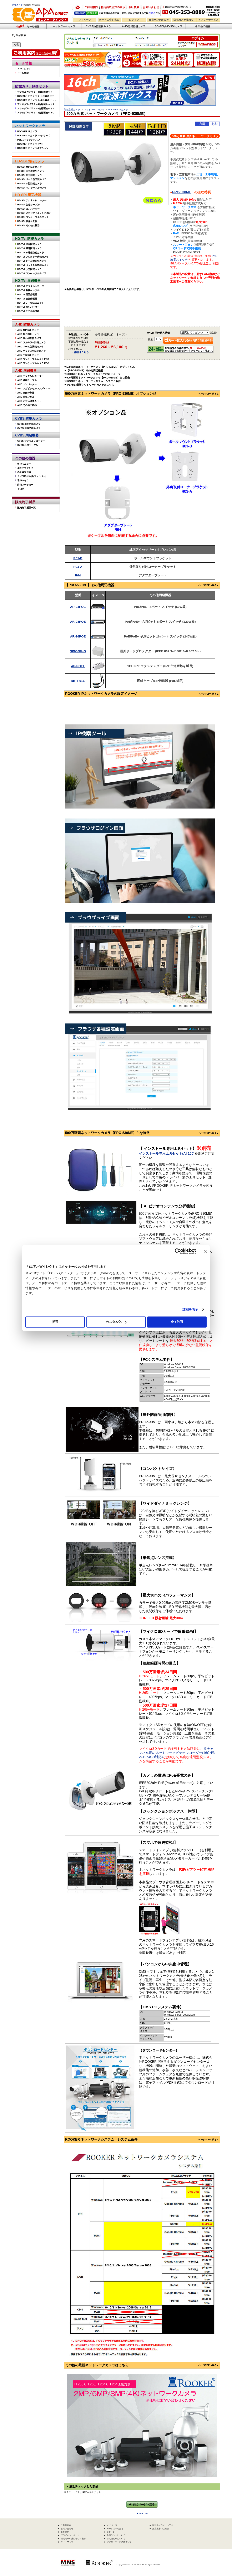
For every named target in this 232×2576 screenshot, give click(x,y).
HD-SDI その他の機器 (28, 225)
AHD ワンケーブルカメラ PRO (33, 359)
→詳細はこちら (80, 352)
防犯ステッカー (25, 484)
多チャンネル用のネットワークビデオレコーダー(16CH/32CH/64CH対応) (177, 1753)
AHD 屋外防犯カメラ (28, 334)
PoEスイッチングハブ (28, 139)
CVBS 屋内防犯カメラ (28, 428)
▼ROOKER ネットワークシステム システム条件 (92, 381)
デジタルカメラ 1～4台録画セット (34, 92)
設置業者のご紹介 (160, 2528)
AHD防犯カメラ (133, 26)
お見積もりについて (116, 2538)
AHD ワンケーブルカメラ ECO (33, 363)
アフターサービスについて (119, 2542)
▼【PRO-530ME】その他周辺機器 (83, 370)
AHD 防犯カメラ (27, 324)
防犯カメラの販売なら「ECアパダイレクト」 (41, 7)
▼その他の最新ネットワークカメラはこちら (89, 384)
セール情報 (23, 63)
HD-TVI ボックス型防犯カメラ (33, 265)
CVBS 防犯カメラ (28, 418)
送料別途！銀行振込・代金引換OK (117, 13)
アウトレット (24, 69)
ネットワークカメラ (63, 26)
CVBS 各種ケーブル (27, 445)
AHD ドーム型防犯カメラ (30, 346)
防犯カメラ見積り (183, 19)
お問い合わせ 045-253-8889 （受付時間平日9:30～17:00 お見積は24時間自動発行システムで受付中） (191, 10)
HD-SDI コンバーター (28, 208)
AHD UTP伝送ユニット (29, 401)
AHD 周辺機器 (26, 370)
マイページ (84, 19)
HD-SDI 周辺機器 (28, 195)
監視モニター (24, 464)
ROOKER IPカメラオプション (33, 148)
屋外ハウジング (25, 468)
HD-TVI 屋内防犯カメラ (29, 244)
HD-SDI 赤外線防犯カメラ (30, 171)
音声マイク (23, 480)
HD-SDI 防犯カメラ (29, 161)
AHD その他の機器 (27, 405)
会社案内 (65, 2532)
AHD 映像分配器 (25, 397)
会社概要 (133, 7)
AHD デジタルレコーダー (30, 376)
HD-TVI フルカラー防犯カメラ (33, 256)
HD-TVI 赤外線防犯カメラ (30, 252)
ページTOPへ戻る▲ (208, 393)
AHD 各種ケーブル (27, 380)
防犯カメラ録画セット (32, 86)
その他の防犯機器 (203, 26)
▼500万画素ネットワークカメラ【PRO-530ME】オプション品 (99, 367)
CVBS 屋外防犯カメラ (28, 424)
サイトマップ (67, 2542)
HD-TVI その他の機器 (28, 311)
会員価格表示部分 (142, 306)
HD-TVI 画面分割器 (27, 294)
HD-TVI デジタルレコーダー (31, 286)
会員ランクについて (116, 2535)
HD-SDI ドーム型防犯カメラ (31, 179)
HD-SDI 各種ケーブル (28, 204)
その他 (20, 489)
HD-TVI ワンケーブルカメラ (31, 273)
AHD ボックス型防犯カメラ (31, 351)
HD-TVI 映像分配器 (27, 298)
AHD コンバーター (27, 384)
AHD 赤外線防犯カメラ (29, 338)
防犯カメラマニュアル (162, 2525)
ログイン (134, 19)
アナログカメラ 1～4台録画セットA (35, 104)
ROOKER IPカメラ (27, 131)
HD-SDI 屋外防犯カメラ (29, 175)
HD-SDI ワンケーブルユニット (33, 217)
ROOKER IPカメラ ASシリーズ (33, 135)
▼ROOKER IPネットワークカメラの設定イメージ (92, 374)
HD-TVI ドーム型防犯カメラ (31, 261)
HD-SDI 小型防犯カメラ (29, 183)
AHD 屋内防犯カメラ (28, 330)
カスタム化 (116, 1322)
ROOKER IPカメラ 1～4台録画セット (36, 96)
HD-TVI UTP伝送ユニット (30, 303)
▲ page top (142, 2513)
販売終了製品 (25, 502)
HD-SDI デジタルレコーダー (31, 200)
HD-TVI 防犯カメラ (29, 238)
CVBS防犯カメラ (98, 26)
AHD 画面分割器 (25, 392)
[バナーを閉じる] (205, 1251)
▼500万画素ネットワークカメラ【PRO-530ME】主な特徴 (97, 377)
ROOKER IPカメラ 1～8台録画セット (36, 100)
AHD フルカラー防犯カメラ (31, 342)
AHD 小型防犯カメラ (28, 355)
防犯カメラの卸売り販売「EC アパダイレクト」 (77, 7)
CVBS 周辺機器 (27, 435)
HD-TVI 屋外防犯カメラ (29, 248)
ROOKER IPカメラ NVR (29, 144)
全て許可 (177, 1322)
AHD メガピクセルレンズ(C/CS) (34, 388)
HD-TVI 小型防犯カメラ (29, 269)
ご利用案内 (91, 7)
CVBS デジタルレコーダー (31, 441)
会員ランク (159, 19)
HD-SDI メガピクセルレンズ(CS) (34, 213)
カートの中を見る (109, 19)
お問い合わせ (151, 7)
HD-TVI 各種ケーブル (28, 290)
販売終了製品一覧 (26, 507)
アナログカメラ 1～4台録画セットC (35, 112)
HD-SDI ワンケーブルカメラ (31, 187)
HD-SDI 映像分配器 (27, 221)
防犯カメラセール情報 (29, 26)
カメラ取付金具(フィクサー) (31, 476)
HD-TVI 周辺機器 (28, 280)
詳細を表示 (190, 1309)
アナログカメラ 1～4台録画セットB (35, 108)
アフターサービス (208, 19)
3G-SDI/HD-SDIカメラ (168, 26)
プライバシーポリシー (71, 2535)
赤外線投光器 (24, 472)
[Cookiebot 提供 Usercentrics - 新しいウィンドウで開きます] (178, 1251)
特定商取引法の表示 (113, 7)
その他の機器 (25, 458)
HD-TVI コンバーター (28, 307)
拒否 (55, 1322)
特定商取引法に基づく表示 (73, 2538)
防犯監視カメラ (72, 109)
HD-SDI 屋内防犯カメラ (29, 167)
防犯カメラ (17, 5)
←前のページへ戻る (142, 2504)
